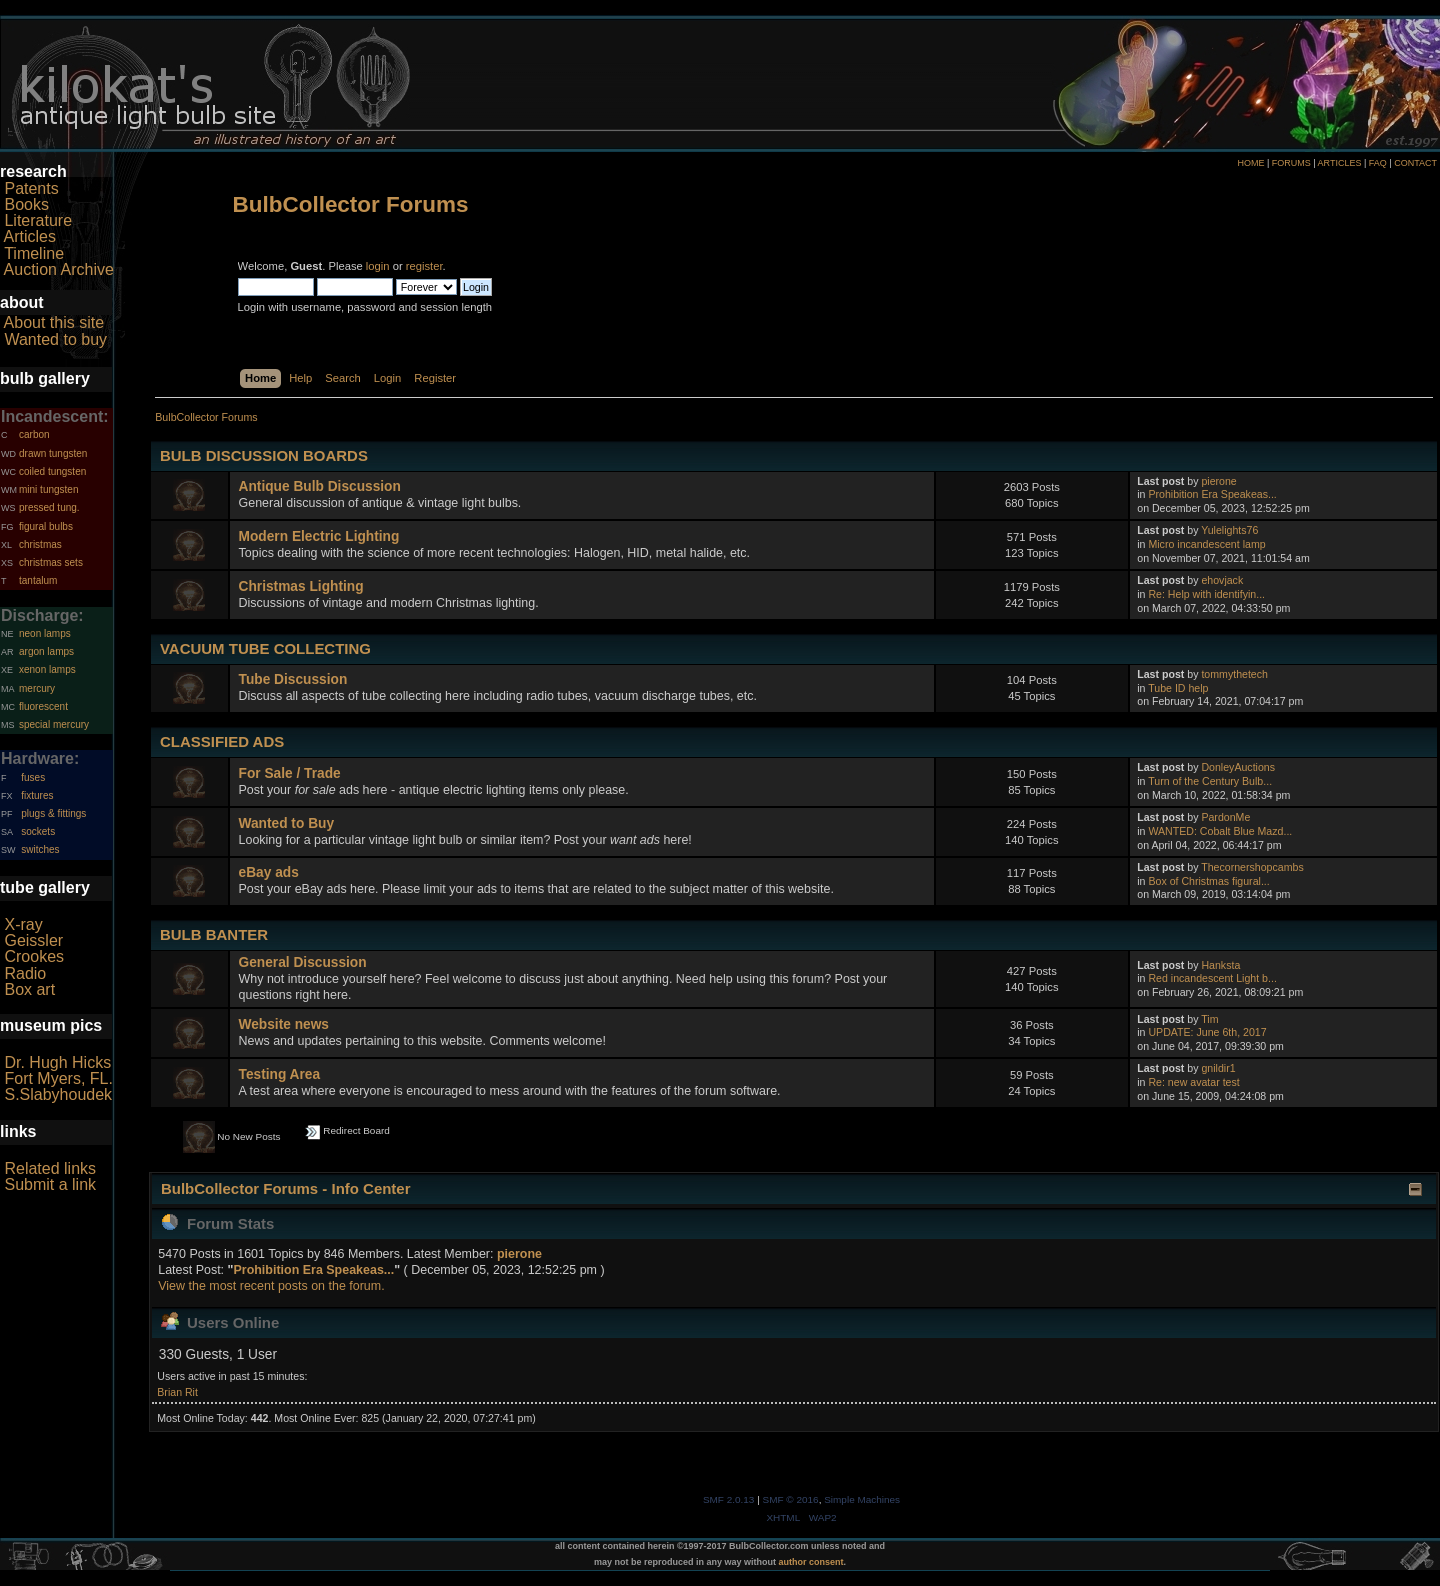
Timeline (34, 253)
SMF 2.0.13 (729, 1499)
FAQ (1378, 163)
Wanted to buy (55, 339)
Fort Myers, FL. (58, 1078)
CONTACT (1415, 163)
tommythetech (1234, 674)
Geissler (33, 940)
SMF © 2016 (791, 1499)
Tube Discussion (293, 679)
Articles (30, 236)
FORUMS (1291, 163)
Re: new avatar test (1193, 1082)
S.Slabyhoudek (58, 1094)
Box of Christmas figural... (1208, 881)
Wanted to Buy (287, 823)
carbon (34, 434)
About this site (54, 322)
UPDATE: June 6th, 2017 (1207, 1032)
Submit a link (50, 1184)
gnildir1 (1218, 1068)
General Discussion (303, 962)
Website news (284, 1024)
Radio (25, 973)
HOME (1250, 163)
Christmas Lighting (301, 586)
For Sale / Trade (290, 773)
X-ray (23, 924)
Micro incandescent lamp (1206, 544)
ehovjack (1222, 580)
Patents (31, 188)
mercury (37, 688)
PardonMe (1225, 817)
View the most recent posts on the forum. (271, 1286)
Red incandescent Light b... (1212, 978)
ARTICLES (1340, 163)
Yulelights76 (1229, 530)
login (378, 266)
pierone (1218, 481)
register (424, 266)
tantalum (38, 580)
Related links (50, 1168)
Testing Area (280, 1074)
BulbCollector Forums (351, 204)
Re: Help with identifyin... (1206, 594)
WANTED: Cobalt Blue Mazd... (1220, 831)
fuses (33, 777)
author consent (811, 1562)
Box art (29, 989)
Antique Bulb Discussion (320, 486)
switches (40, 849)
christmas (40, 544)
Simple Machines (862, 1499)
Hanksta (1220, 965)
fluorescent (43, 706)
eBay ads (269, 872)
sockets (38, 831)
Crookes (34, 956)
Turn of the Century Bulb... (1210, 781)
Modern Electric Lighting (319, 536)
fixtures (37, 795)
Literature (38, 220)
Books (26, 204)
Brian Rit (177, 1392)
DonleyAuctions (1238, 767)
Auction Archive (59, 269)
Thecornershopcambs (1252, 867)
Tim (1209, 1019)
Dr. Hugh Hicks (57, 1062)
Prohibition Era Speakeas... (1212, 494)
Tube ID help (1178, 688)
